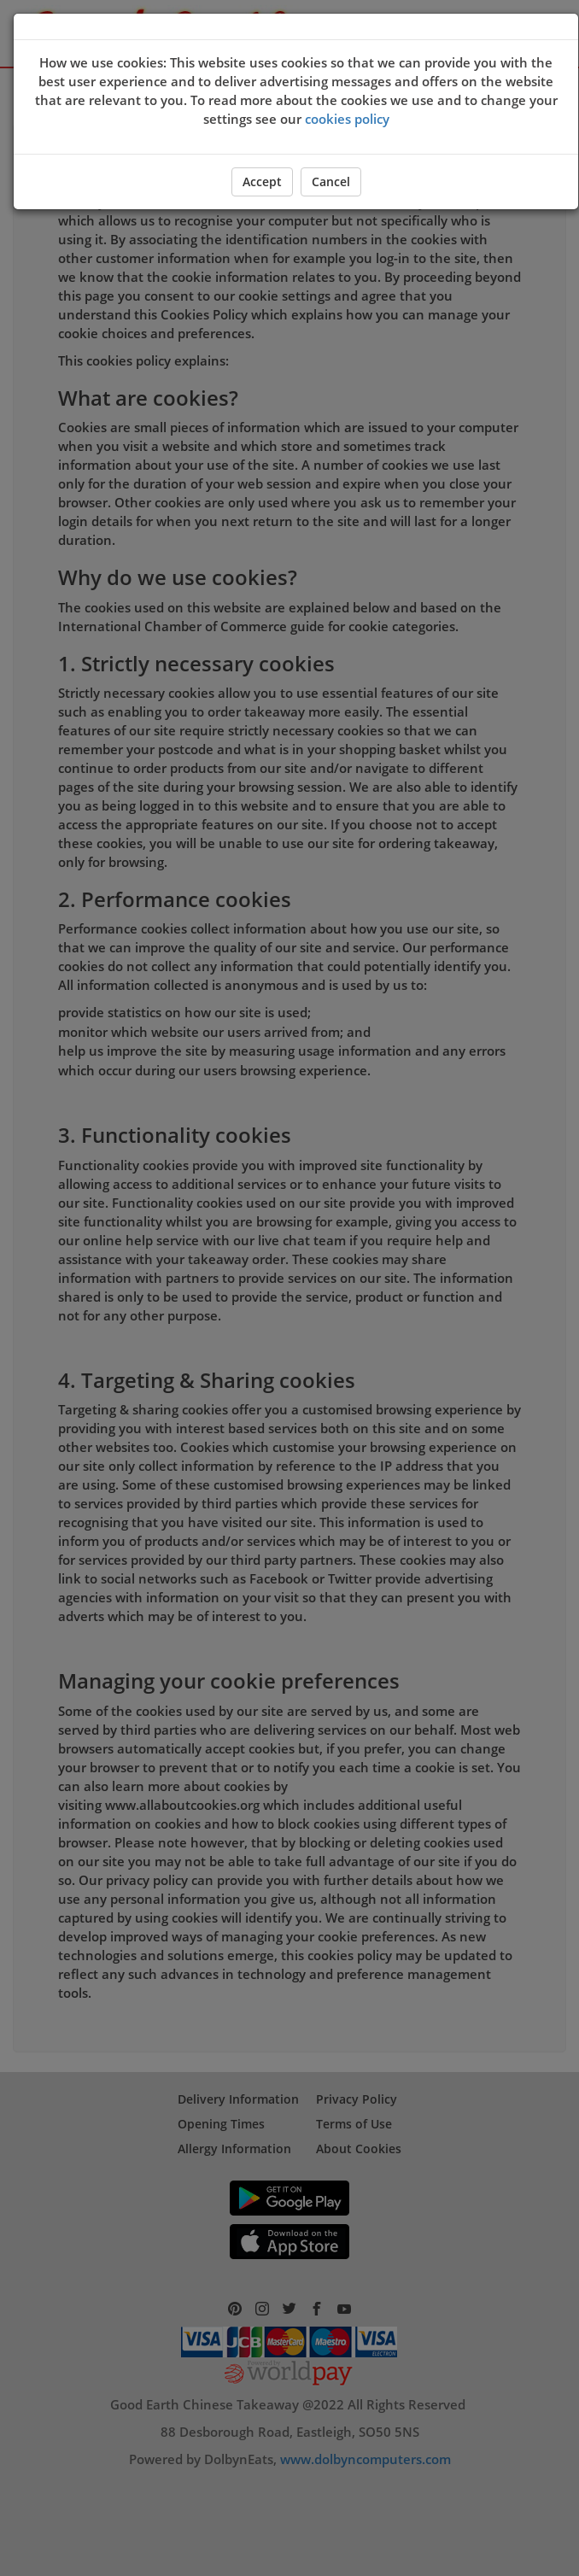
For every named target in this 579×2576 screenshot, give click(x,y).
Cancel (331, 181)
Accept (262, 181)
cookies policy (347, 118)
